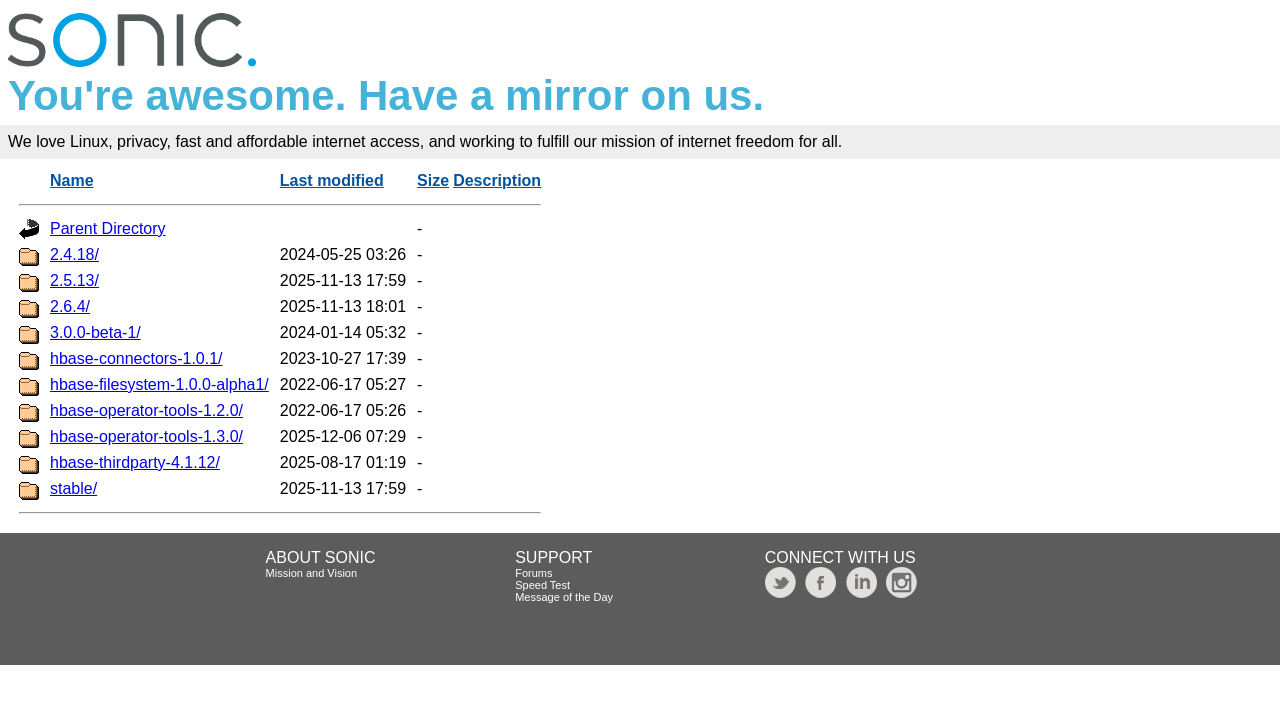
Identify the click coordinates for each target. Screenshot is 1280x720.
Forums (533, 573)
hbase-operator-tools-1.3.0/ (146, 436)
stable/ (73, 488)
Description (497, 180)
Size (433, 180)
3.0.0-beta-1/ (95, 332)
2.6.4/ (70, 306)
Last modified (332, 180)
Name (72, 180)
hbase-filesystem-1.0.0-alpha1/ (159, 384)
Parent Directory (108, 228)
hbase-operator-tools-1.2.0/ (146, 410)
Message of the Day (564, 597)
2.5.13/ (74, 280)
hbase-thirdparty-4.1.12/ (135, 462)
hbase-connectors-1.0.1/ (136, 358)
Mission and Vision (312, 573)
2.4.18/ (74, 254)
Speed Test (542, 585)
